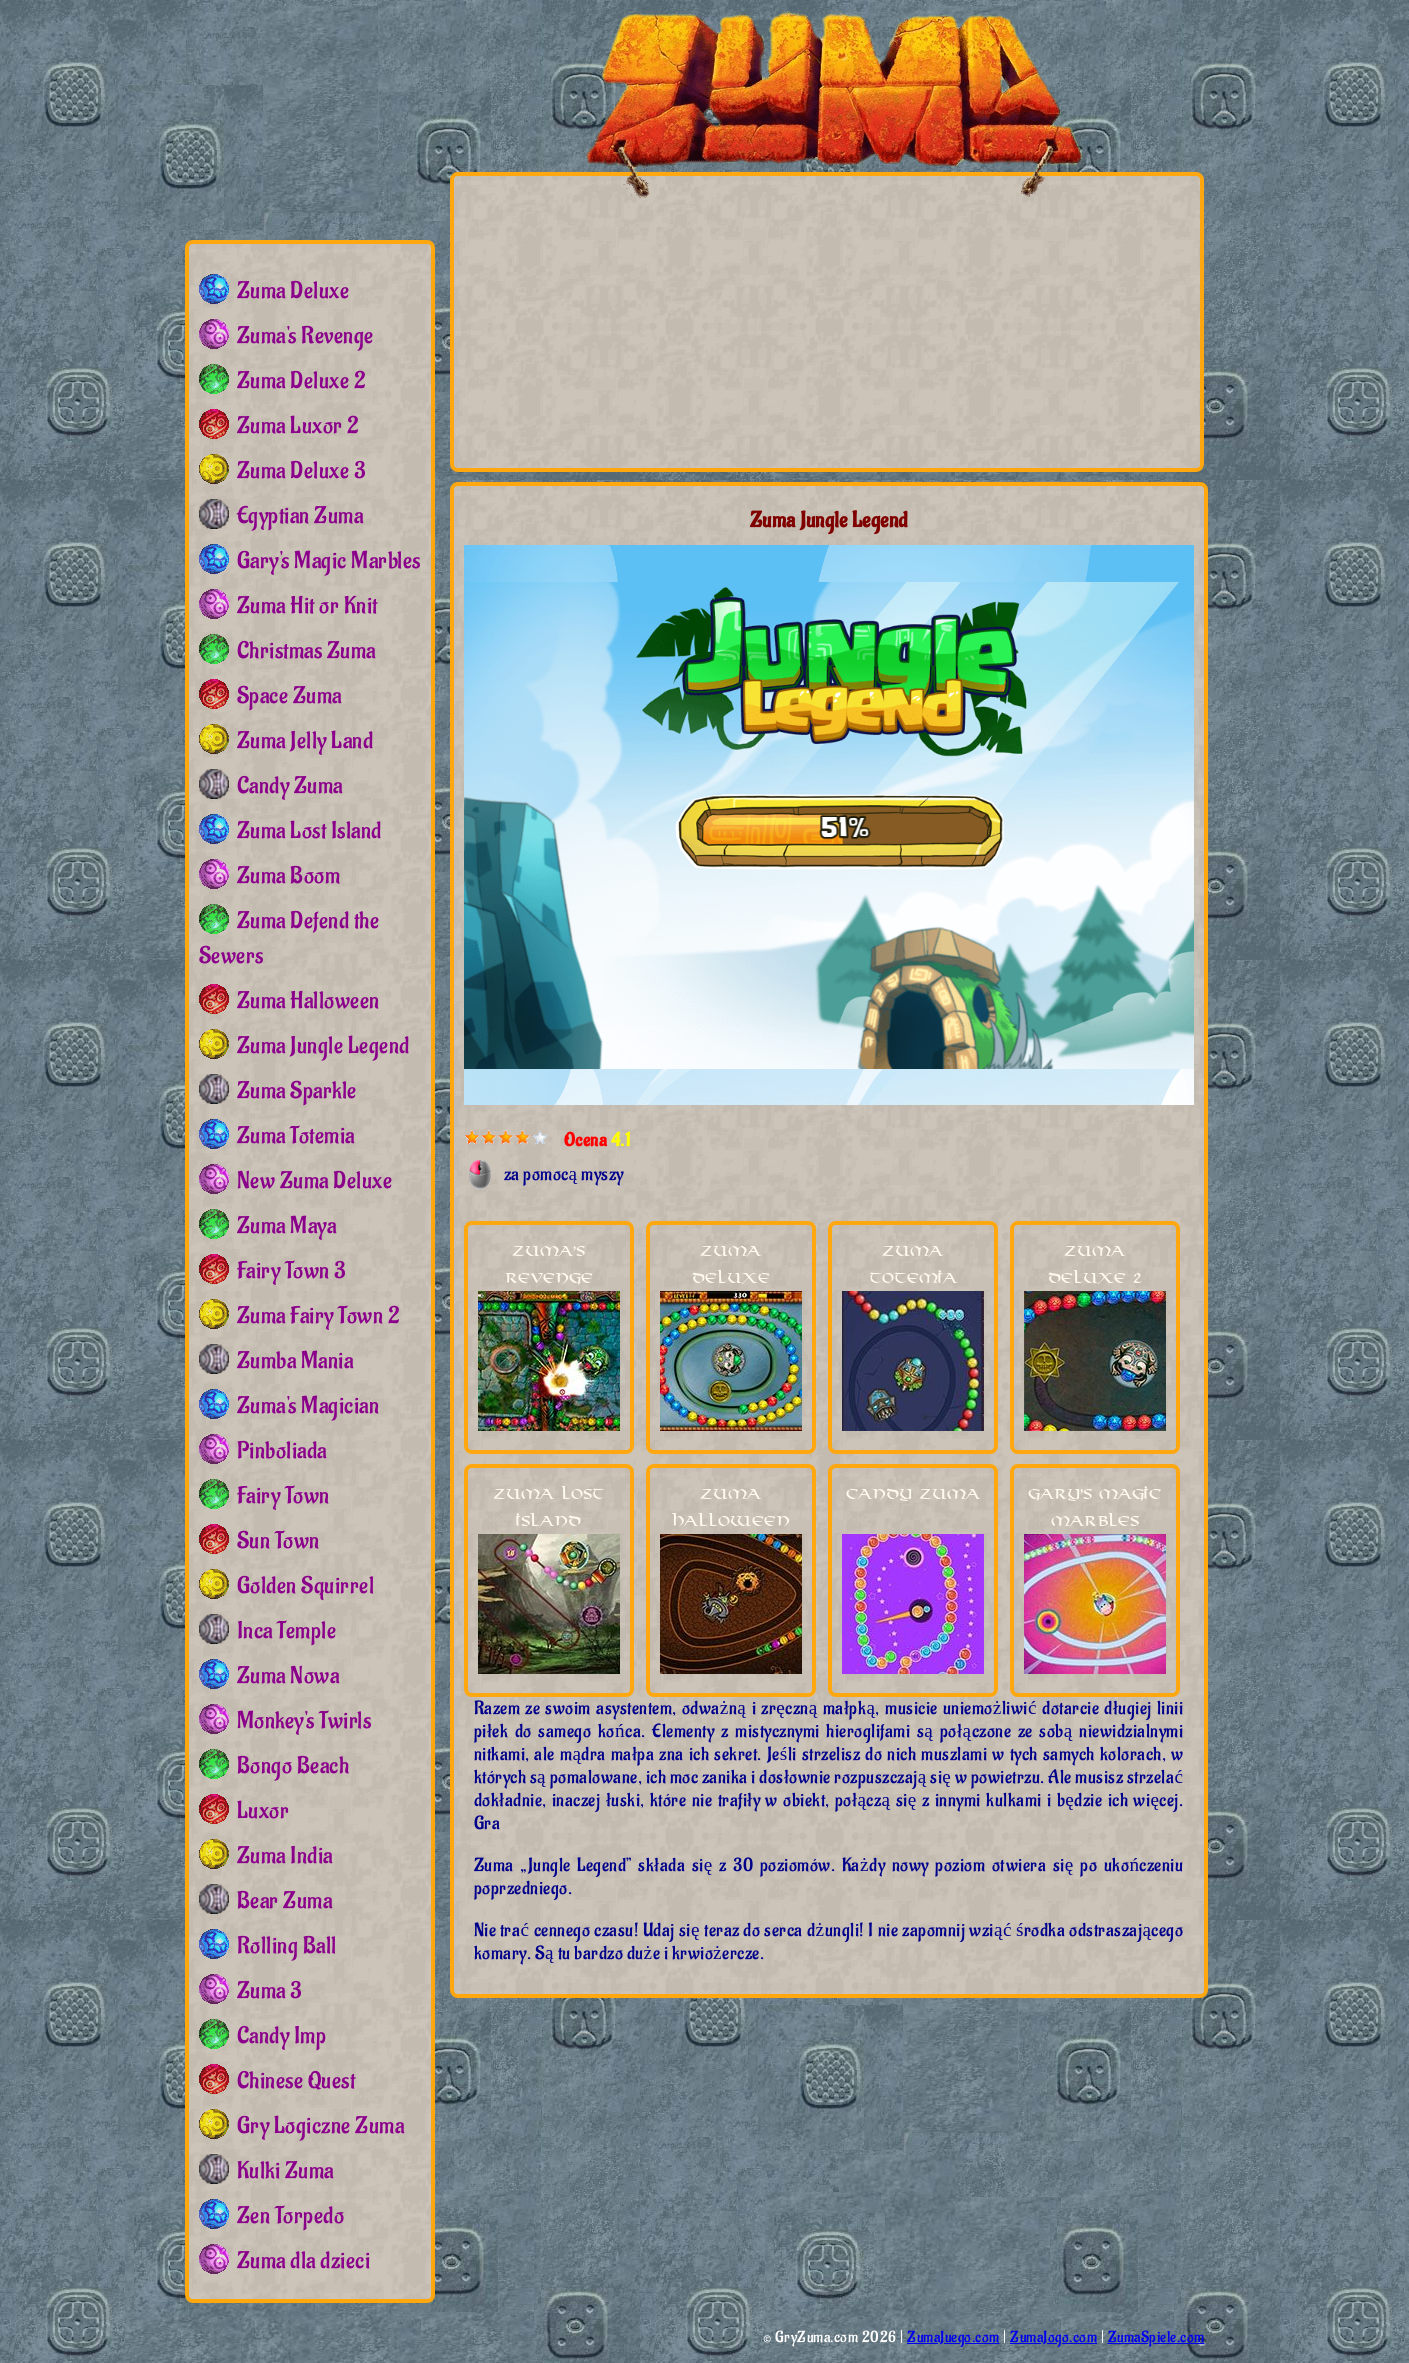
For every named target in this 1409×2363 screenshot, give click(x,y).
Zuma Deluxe (293, 291)
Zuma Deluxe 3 (301, 471)
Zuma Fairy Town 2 (319, 1316)
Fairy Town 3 (291, 1271)
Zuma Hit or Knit (307, 606)
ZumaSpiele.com (1156, 2337)
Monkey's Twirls (304, 1721)
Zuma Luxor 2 (298, 426)
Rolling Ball (287, 1946)
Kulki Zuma (285, 2171)
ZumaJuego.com (953, 2337)
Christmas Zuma (306, 651)
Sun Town (278, 1541)
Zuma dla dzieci (304, 2261)
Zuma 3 (269, 1991)
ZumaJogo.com (1053, 2337)
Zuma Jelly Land (305, 741)
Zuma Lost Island (309, 831)
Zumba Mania (295, 1361)
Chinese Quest (296, 2081)
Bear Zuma (285, 1901)
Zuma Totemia (296, 1136)
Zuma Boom (289, 876)
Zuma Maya (287, 1226)
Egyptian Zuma (300, 516)
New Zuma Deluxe (315, 1181)
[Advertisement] (652, 321)
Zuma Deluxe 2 (302, 381)
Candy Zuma (913, 1494)
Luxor (263, 1811)
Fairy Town (283, 1496)
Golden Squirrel (306, 1586)
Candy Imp (282, 2036)
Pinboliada (282, 1451)
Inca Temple (287, 1631)
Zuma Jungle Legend (323, 1046)
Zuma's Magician (308, 1406)
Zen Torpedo (291, 2216)
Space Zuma (289, 696)
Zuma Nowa (288, 1676)
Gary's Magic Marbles (329, 561)
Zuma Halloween (308, 1001)
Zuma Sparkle (297, 1091)
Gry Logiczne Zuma (321, 2126)
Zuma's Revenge (305, 336)
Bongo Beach (293, 1766)
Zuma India (285, 1856)
